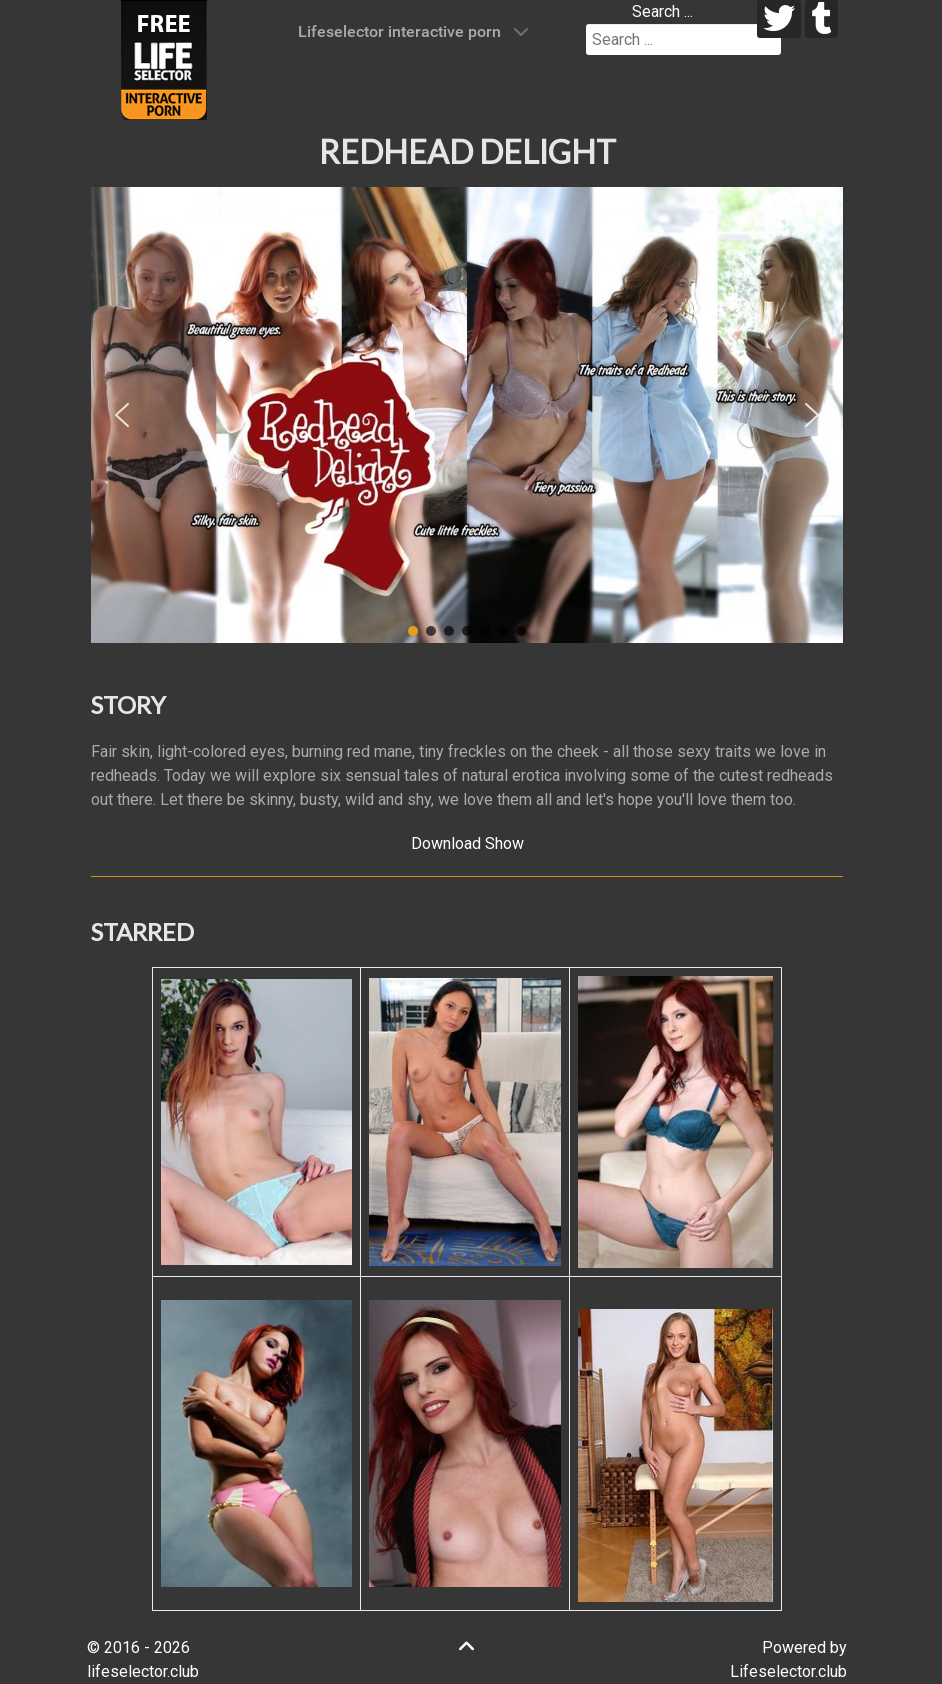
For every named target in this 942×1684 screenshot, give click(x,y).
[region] (467, 415)
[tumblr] (821, 19)
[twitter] (779, 19)
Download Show (467, 843)
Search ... (662, 11)
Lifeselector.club (788, 1671)
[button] (122, 415)
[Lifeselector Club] (164, 58)
